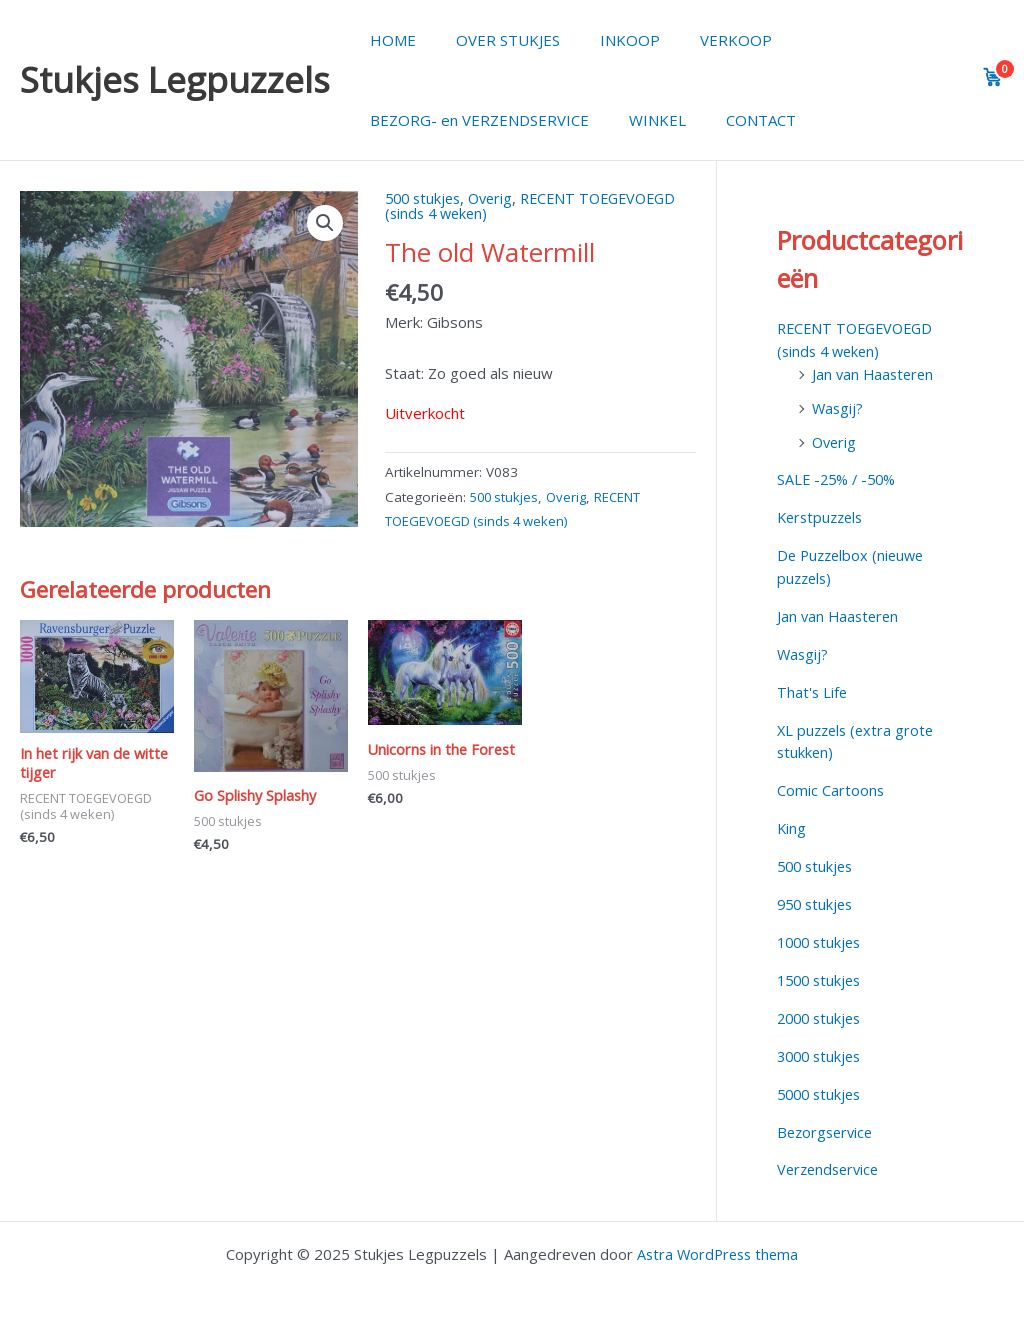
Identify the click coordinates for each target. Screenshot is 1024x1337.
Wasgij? (838, 407)
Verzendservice (831, 1165)
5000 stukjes (822, 1090)
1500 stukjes (822, 977)
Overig (497, 198)
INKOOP (605, 40)
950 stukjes (817, 901)
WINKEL (642, 120)
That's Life (813, 690)
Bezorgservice (827, 1128)
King (792, 826)
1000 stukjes (822, 939)
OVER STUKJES (493, 40)
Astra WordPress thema (718, 1249)
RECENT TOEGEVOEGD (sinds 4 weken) (539, 205)
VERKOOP (701, 40)
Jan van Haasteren (875, 373)
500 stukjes (425, 198)
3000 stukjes (822, 1052)
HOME (388, 40)
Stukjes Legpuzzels (175, 79)
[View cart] (993, 77)
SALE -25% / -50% (840, 479)
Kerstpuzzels (823, 516)
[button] (325, 224)
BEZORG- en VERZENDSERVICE (474, 120)
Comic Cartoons (831, 788)
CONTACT (736, 120)
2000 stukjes (822, 1014)
